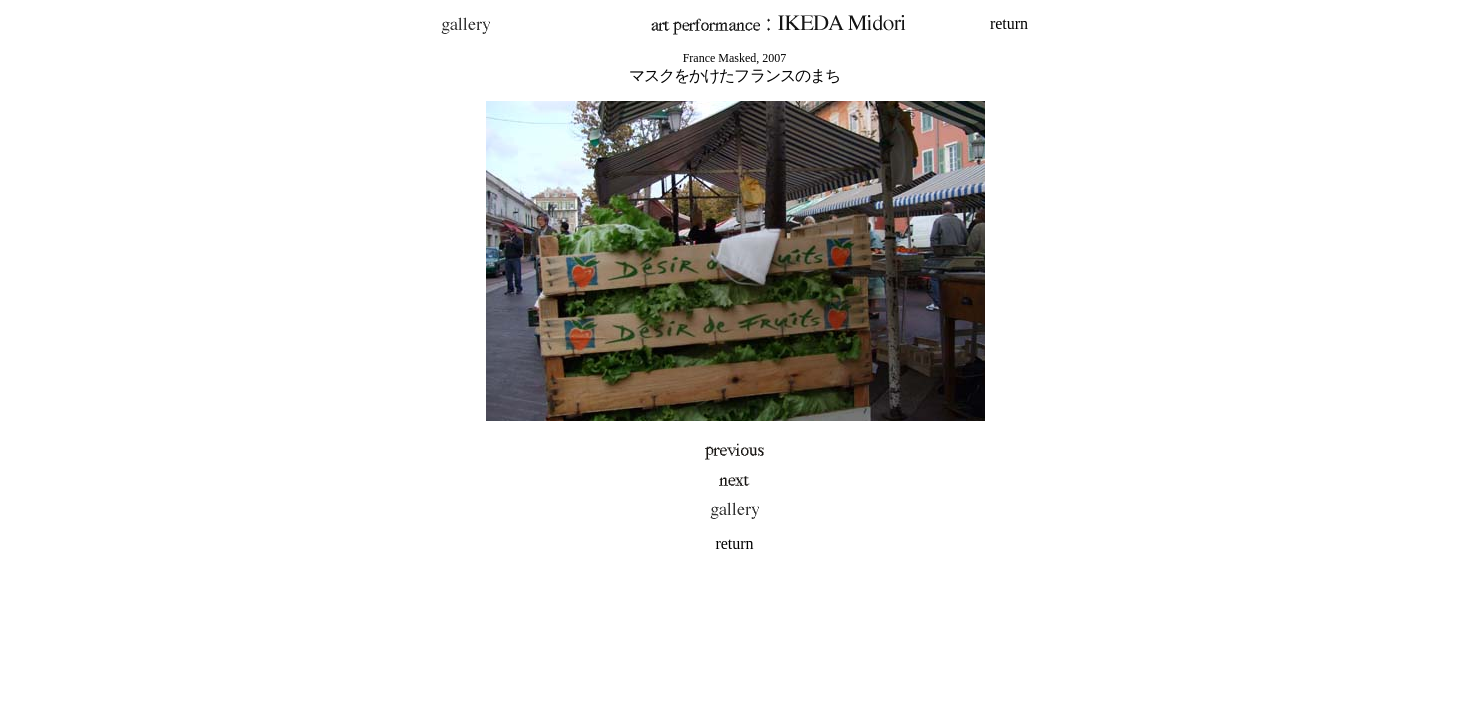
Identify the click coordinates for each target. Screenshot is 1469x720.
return (1009, 23)
